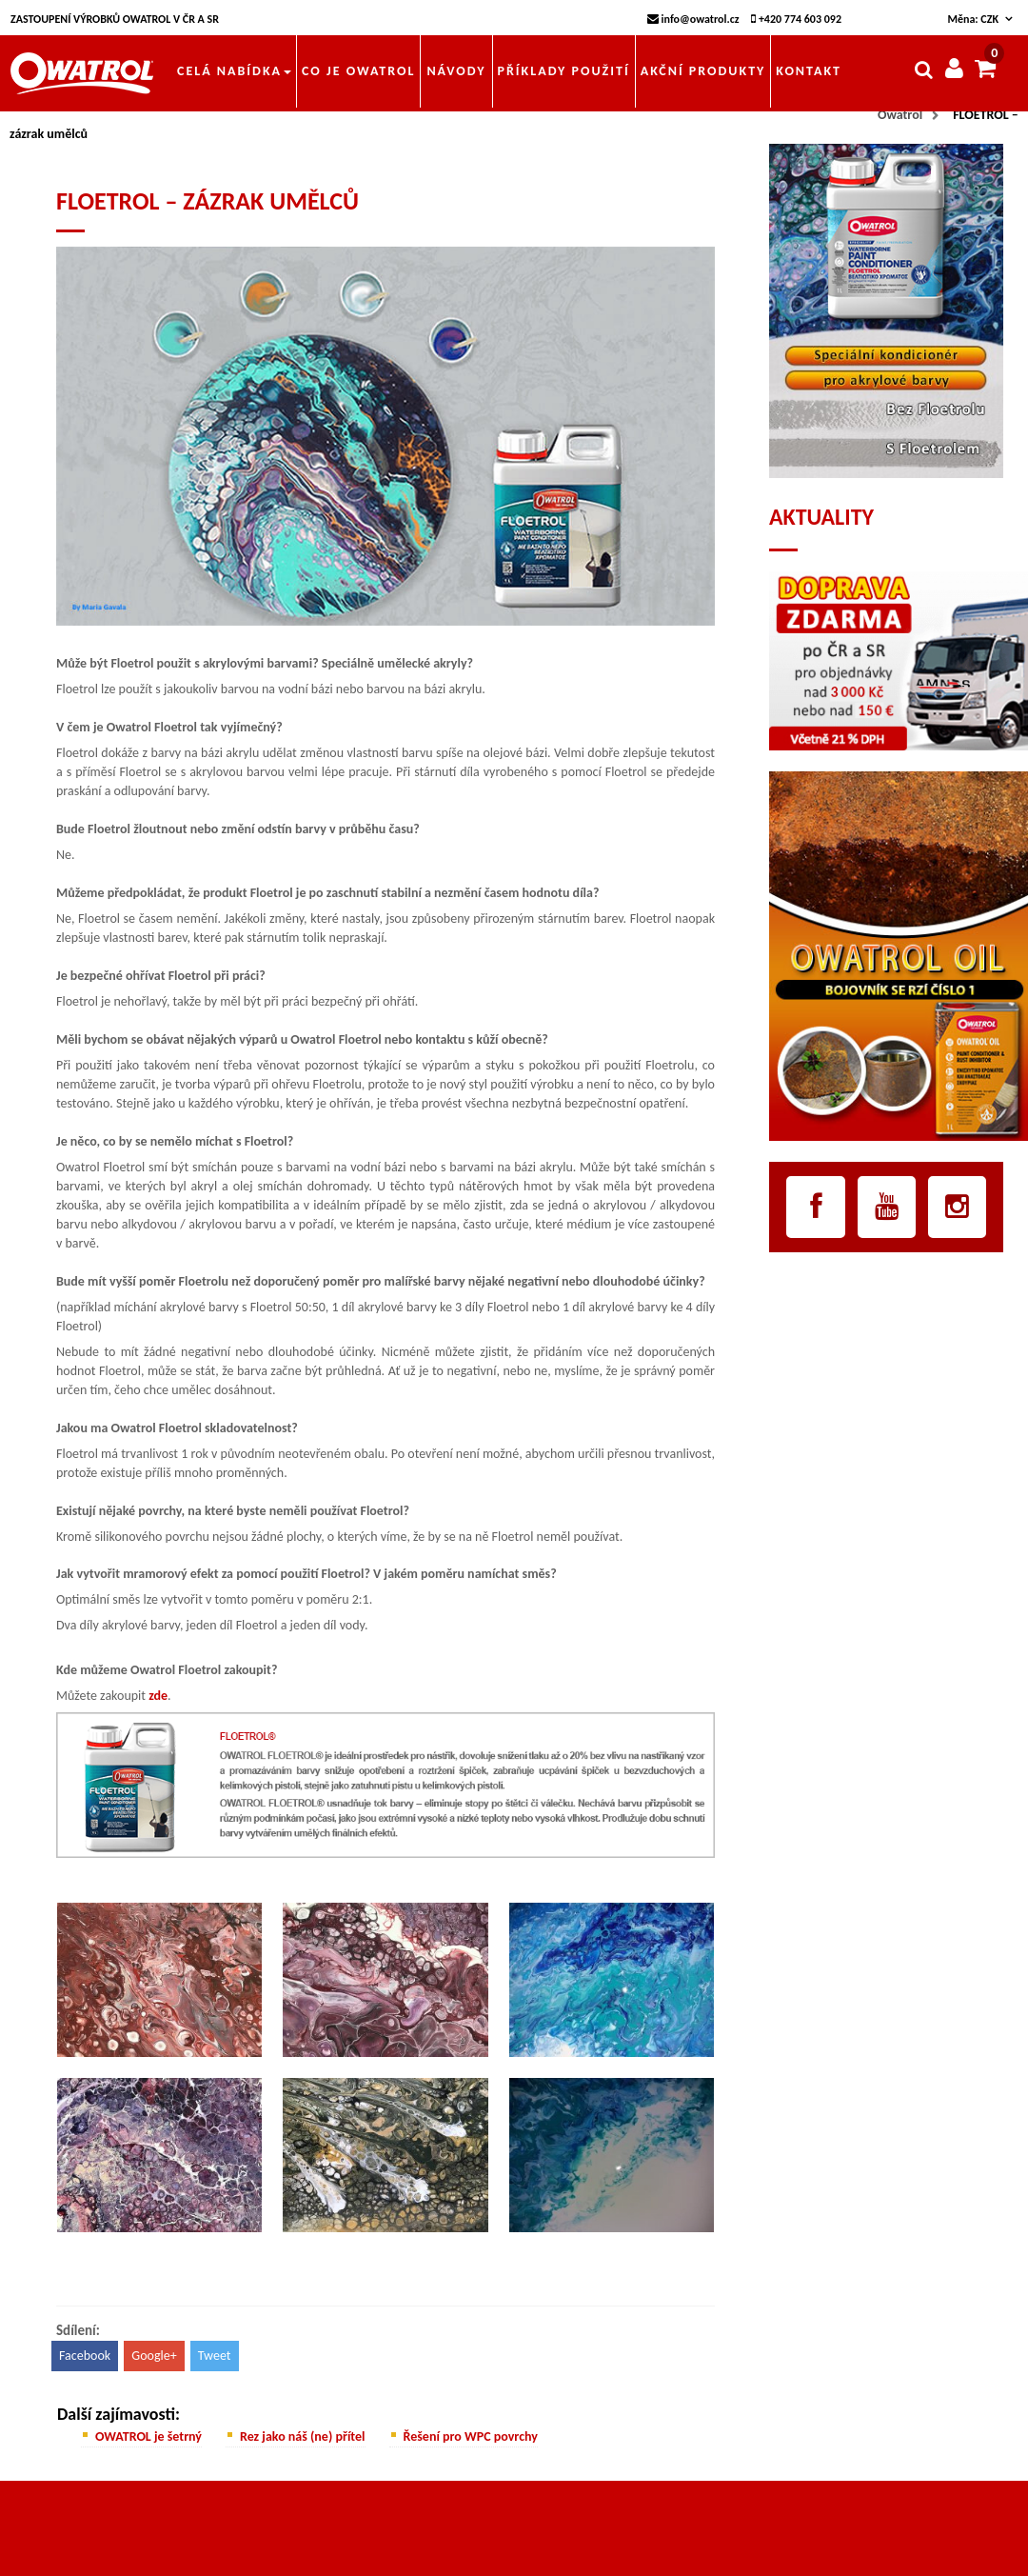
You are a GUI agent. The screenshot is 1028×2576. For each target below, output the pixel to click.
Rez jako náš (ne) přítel (303, 2436)
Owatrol (900, 115)
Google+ (153, 2355)
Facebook (84, 2355)
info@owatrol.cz (693, 19)
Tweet (214, 2355)
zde (158, 1695)
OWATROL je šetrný (148, 2436)
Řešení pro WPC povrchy (471, 2436)
